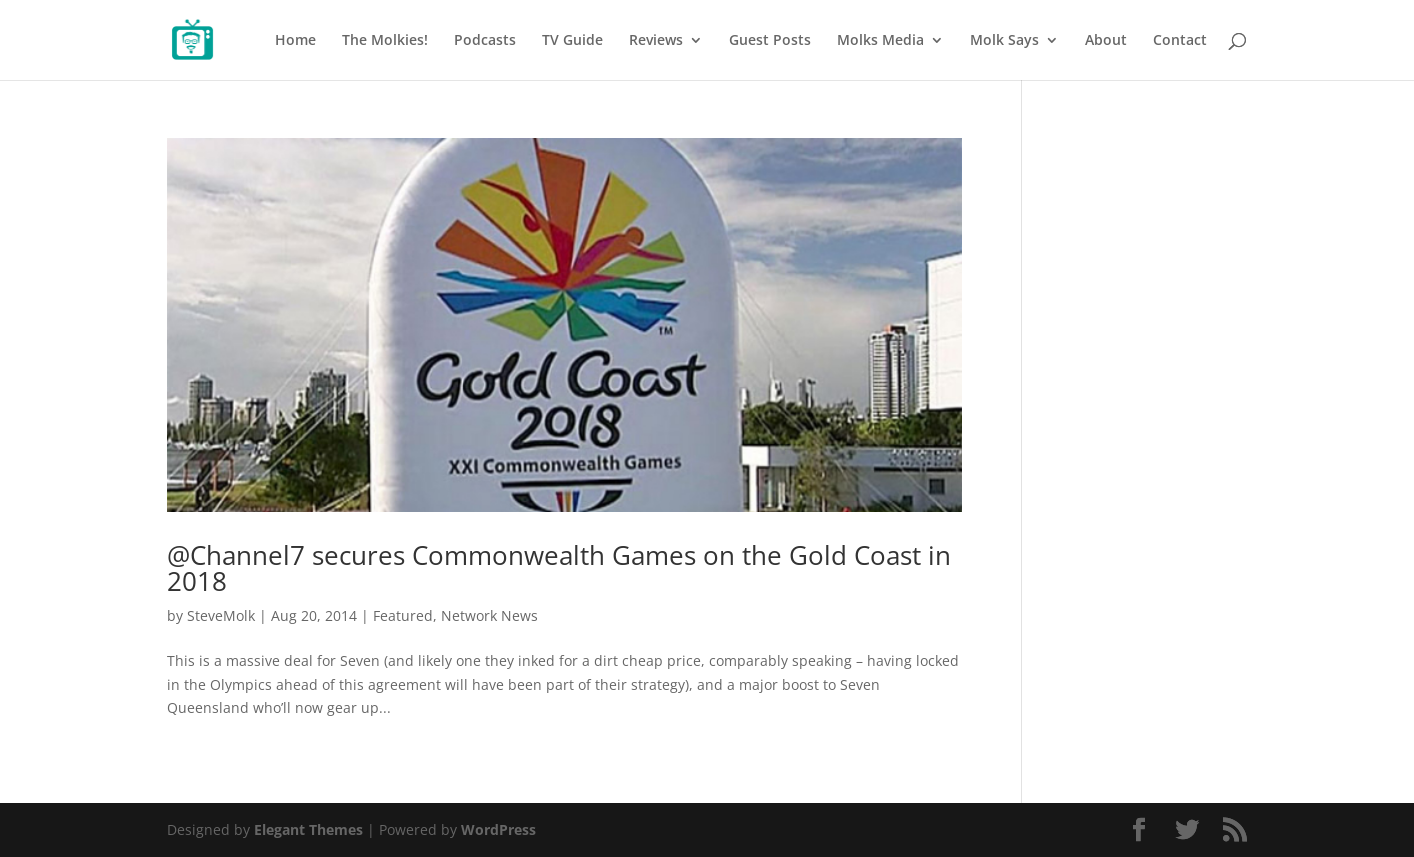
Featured (403, 615)
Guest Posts (770, 41)
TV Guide (572, 41)
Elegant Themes (308, 829)
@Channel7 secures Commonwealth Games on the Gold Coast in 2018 (559, 568)
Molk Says (1004, 41)
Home (295, 41)
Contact (1180, 41)
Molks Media (880, 41)
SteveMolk (221, 615)
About (1106, 41)
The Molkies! (385, 41)
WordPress (498, 829)
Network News (489, 615)
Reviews (656, 41)
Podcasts (485, 41)
